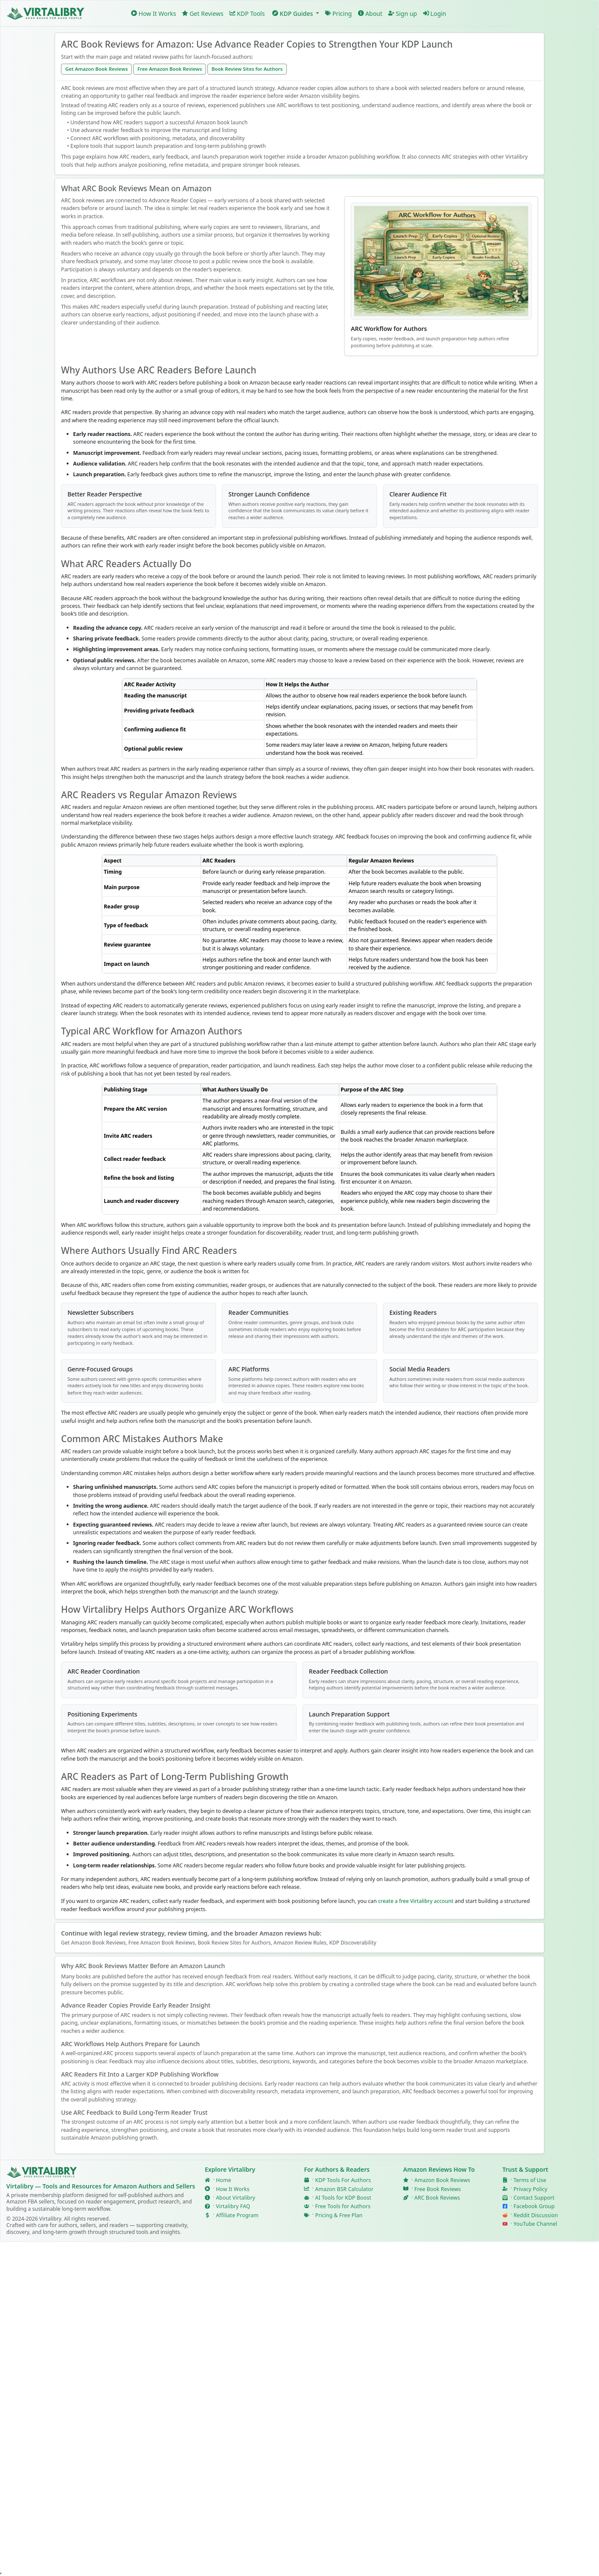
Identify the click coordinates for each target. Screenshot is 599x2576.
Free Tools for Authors (342, 2206)
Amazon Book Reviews (442, 2180)
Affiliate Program (237, 2214)
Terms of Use (530, 2180)
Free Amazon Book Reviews (170, 69)
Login (434, 13)
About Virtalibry (235, 2197)
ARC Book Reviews (437, 2197)
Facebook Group (534, 2206)
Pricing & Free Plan (338, 2214)
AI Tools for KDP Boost (343, 2197)
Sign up (402, 13)
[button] (295, 13)
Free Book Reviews (437, 2188)
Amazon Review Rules (299, 1942)
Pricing (338, 13)
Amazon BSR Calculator (344, 2188)
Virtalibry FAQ (233, 2206)
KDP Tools (246, 13)
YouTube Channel (535, 2223)
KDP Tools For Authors (343, 2180)
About (370, 13)
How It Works (153, 13)
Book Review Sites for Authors (247, 69)
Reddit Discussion (536, 2214)
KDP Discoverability (352, 1942)
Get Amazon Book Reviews (96, 69)
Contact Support (534, 2197)
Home (223, 2180)
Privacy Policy (531, 2188)
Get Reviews (203, 13)
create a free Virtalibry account (415, 1901)
